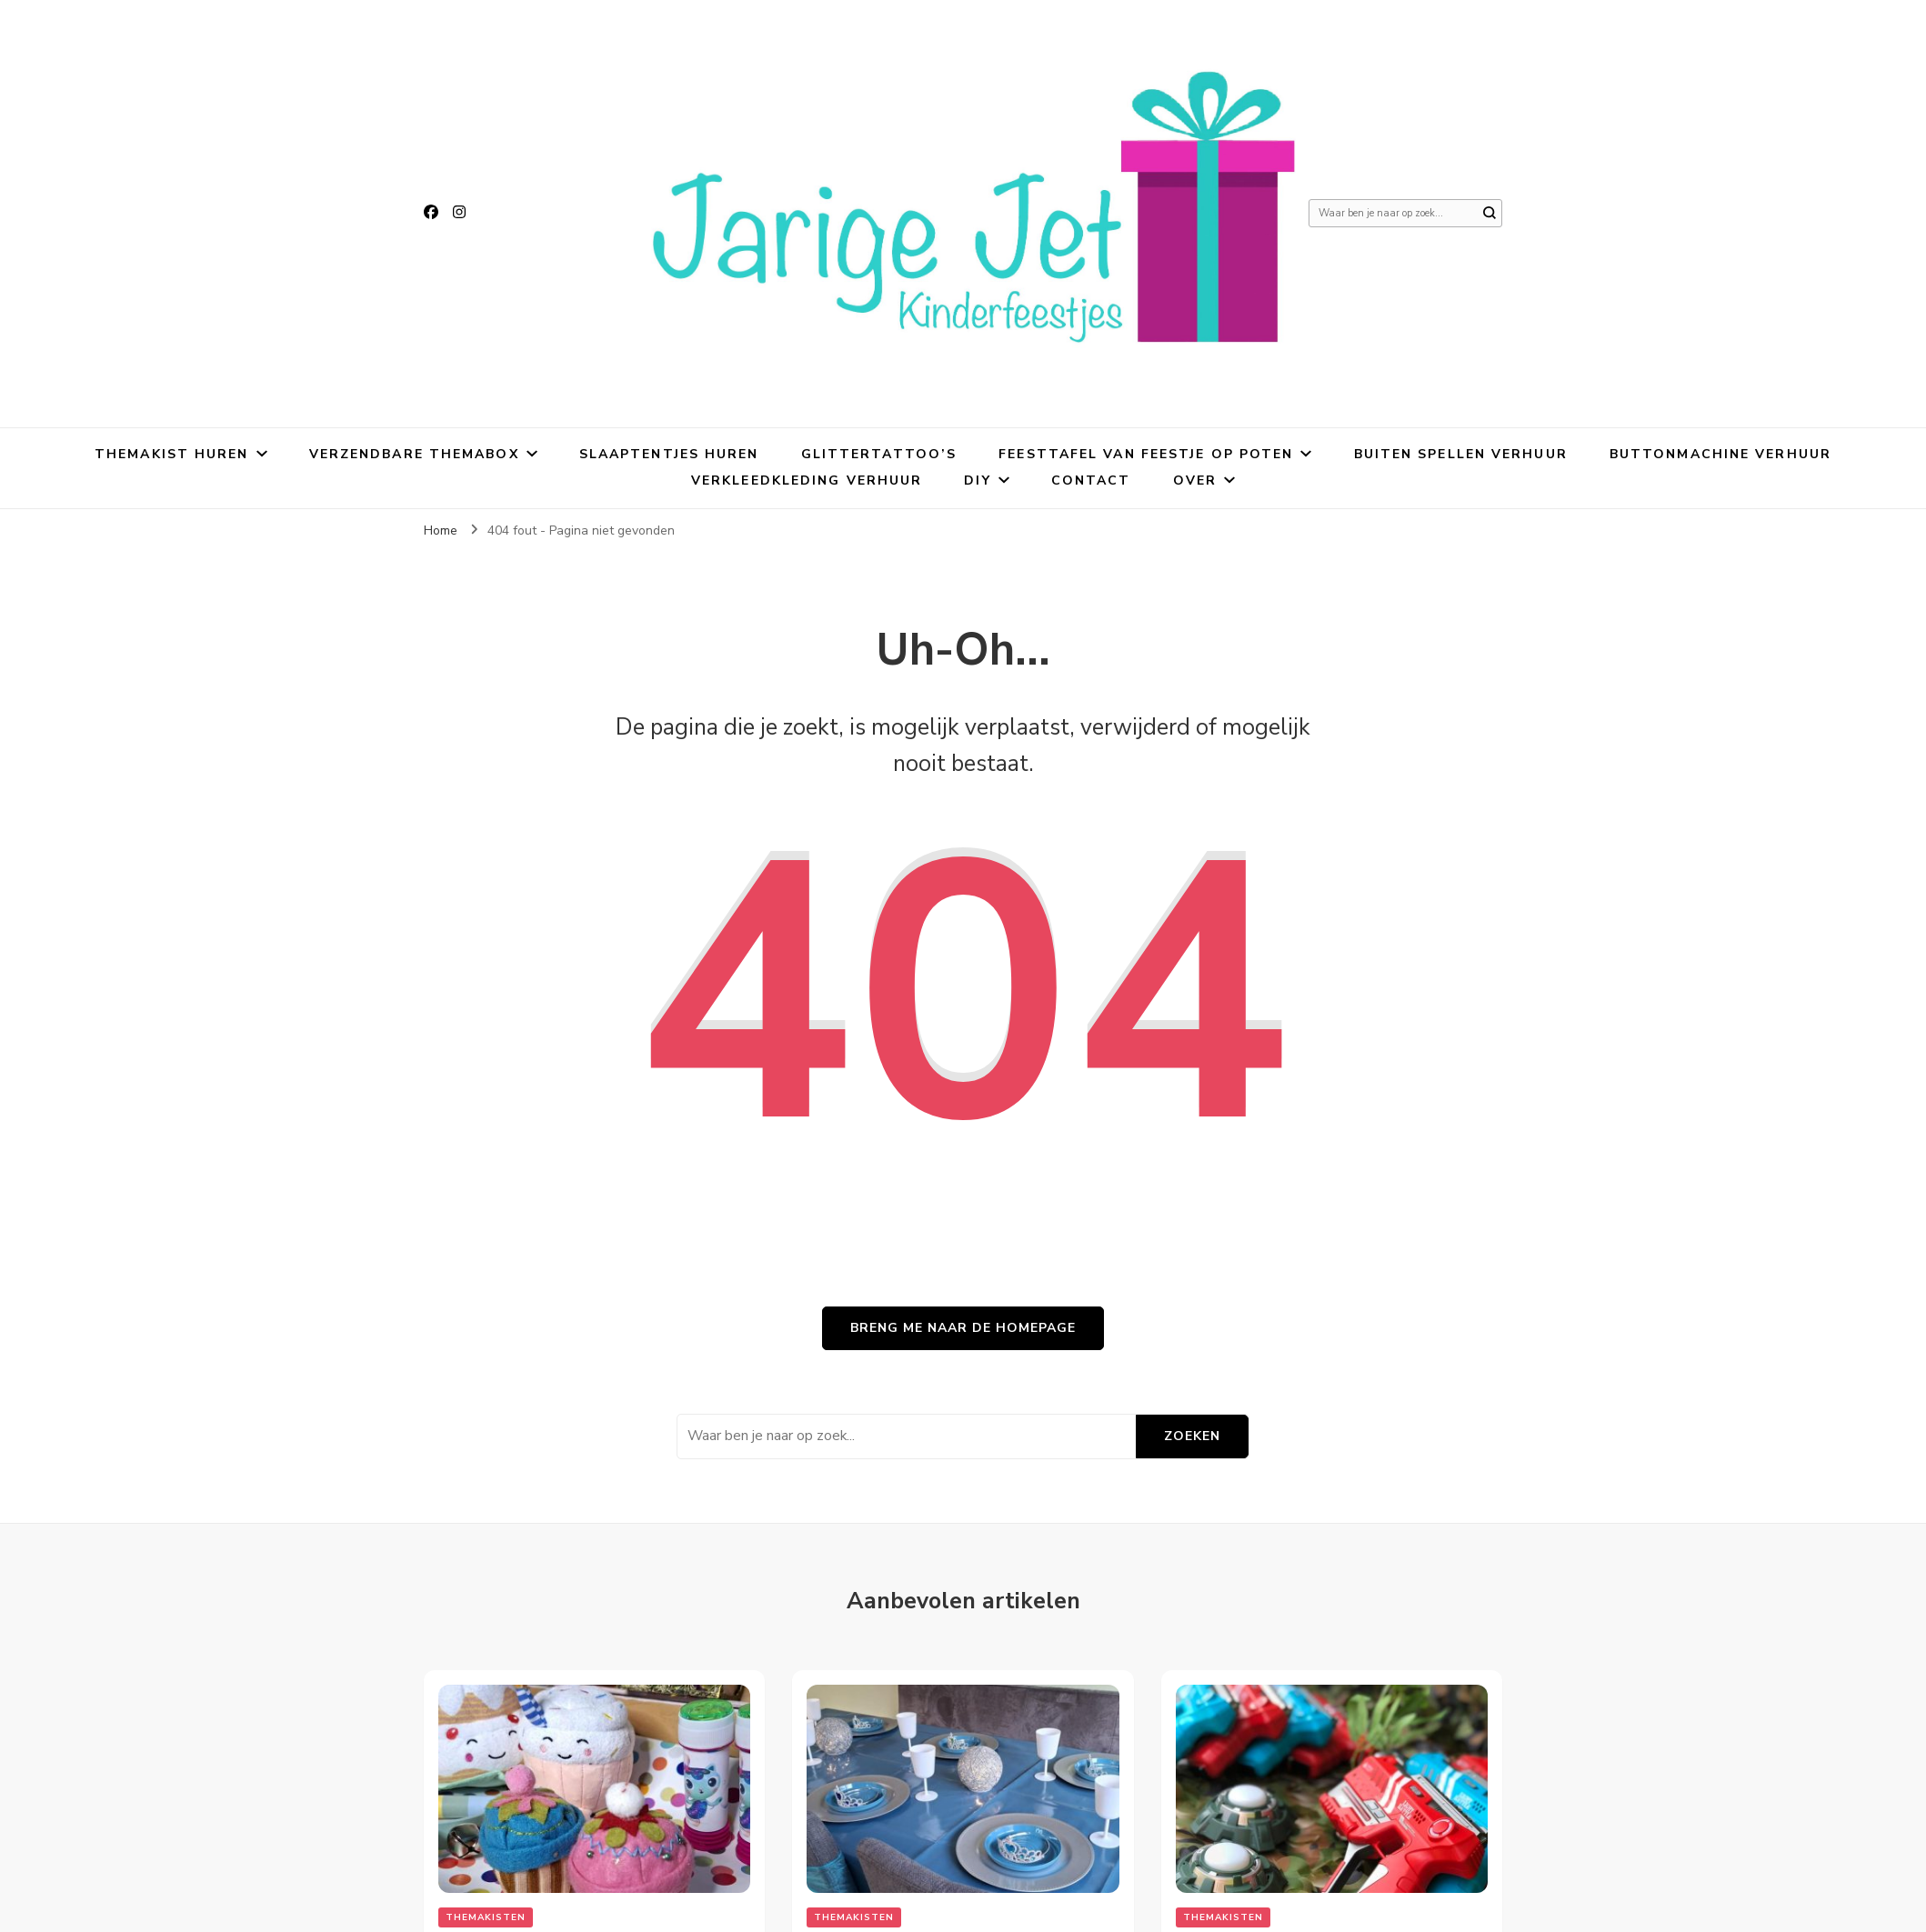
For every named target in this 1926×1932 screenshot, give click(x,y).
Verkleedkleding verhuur (806, 480)
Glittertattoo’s (879, 454)
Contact (1091, 480)
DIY (977, 480)
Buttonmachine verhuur (1720, 454)
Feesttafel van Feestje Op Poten (1145, 454)
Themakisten (486, 1917)
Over (1195, 480)
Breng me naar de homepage (963, 1327)
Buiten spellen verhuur (1461, 454)
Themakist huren (172, 454)
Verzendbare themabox (414, 454)
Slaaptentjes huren (669, 454)
